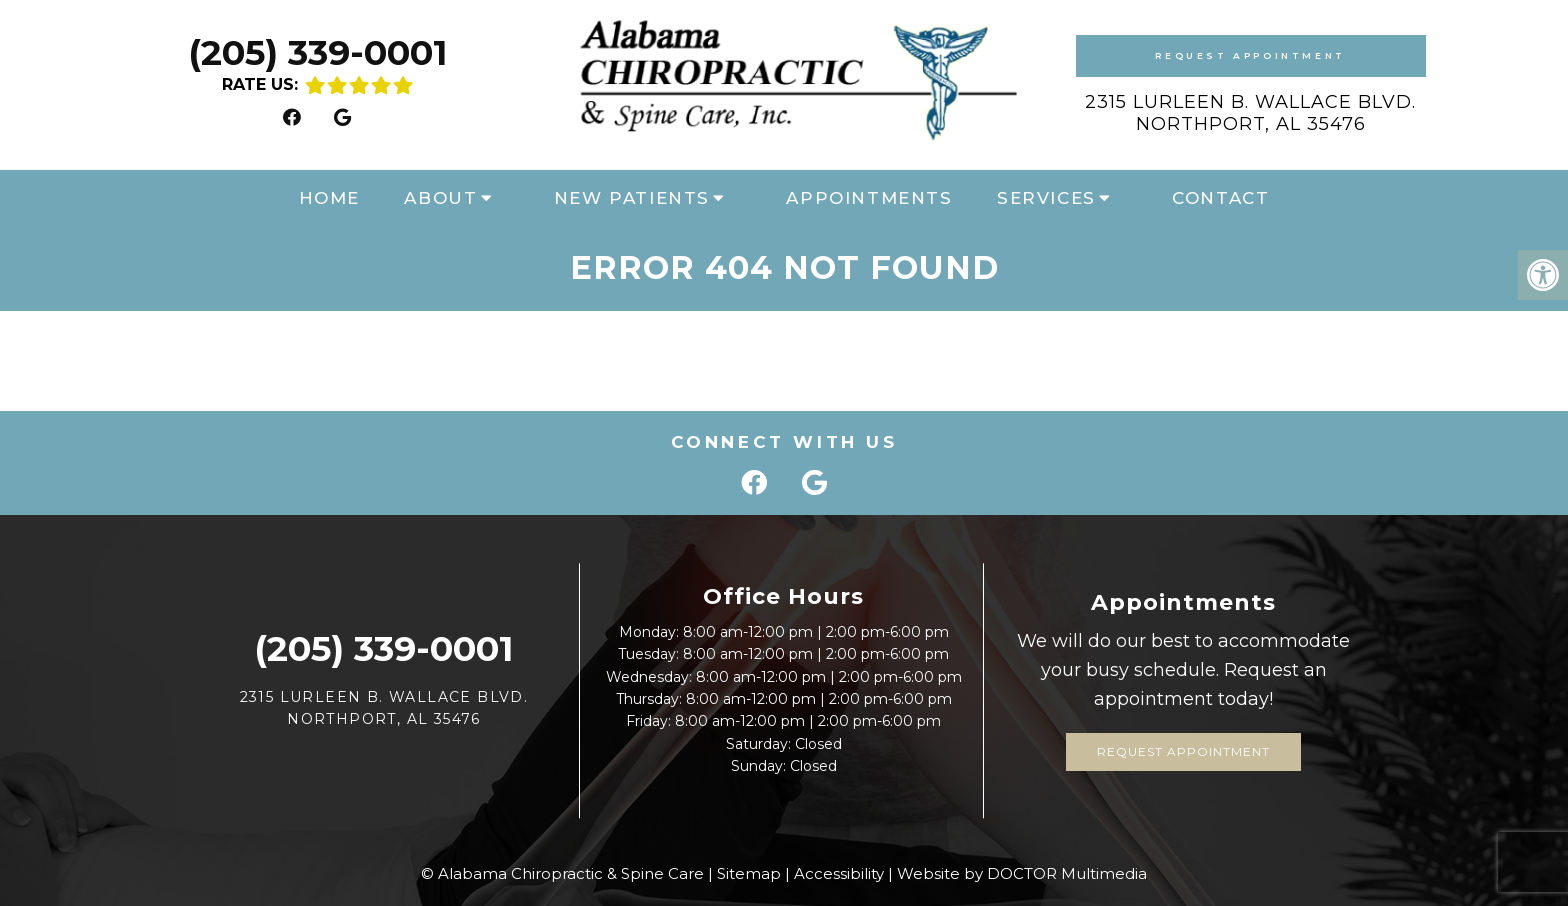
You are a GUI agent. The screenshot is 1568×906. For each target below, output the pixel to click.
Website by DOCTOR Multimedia (1022, 873)
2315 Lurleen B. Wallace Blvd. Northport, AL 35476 (1250, 113)
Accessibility (839, 873)
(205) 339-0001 (317, 52)
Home (329, 198)
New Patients (632, 198)
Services (1046, 198)
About (440, 198)
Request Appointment (1250, 55)
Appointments (869, 198)
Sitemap (749, 873)
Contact (1220, 198)
